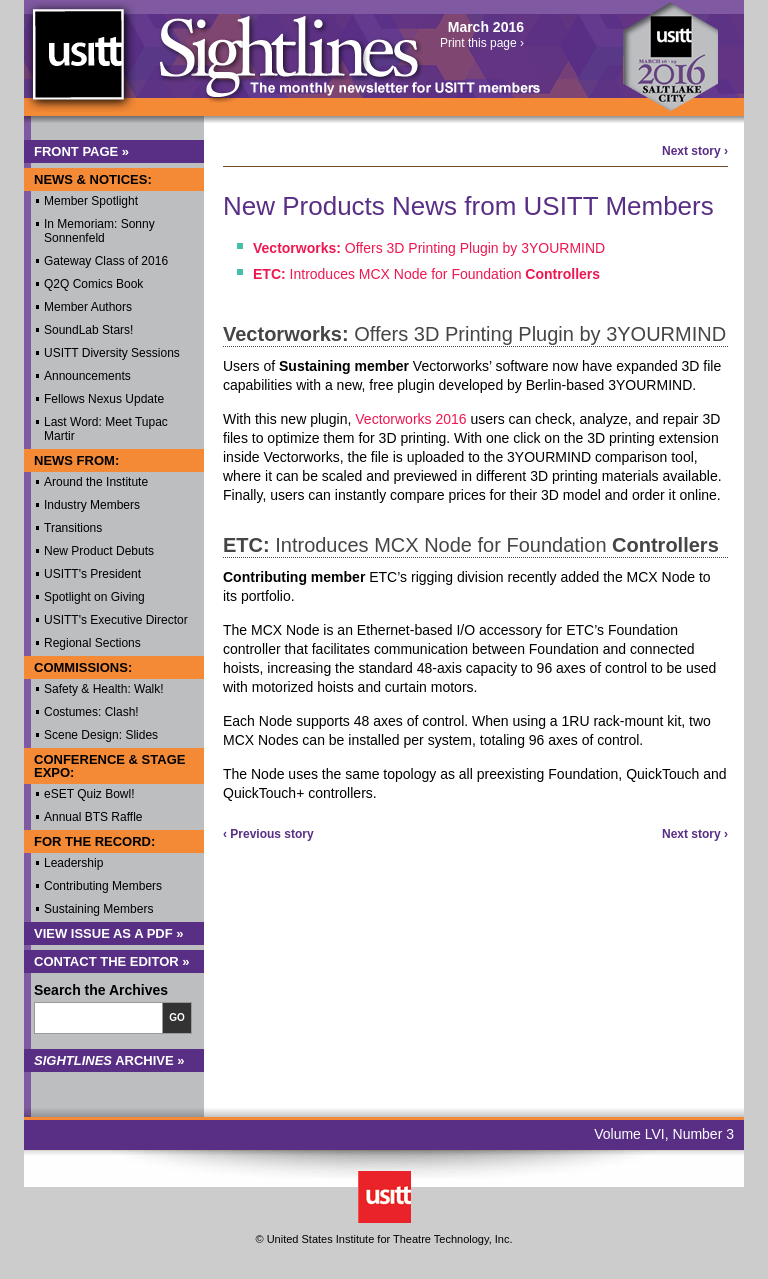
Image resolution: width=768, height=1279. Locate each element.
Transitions (73, 528)
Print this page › (482, 43)
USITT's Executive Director (116, 620)
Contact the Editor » (112, 961)
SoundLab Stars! (88, 330)
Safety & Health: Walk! (104, 689)
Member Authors (88, 307)
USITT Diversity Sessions (112, 353)
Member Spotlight (91, 201)
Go (177, 1017)
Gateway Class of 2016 (106, 261)
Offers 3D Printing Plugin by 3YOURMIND (429, 248)
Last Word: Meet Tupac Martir (106, 429)
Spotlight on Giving (94, 597)
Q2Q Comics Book (93, 284)
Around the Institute (96, 482)
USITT (77, 63)
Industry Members (92, 505)
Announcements (87, 376)
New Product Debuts (99, 551)
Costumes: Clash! (91, 712)
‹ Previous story (268, 834)
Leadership (73, 863)
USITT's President (92, 574)
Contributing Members (103, 886)
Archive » (109, 1060)
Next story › (695, 151)
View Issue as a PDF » (109, 933)
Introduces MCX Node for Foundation (426, 274)
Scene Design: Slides (101, 735)
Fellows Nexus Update (104, 399)
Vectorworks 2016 (410, 419)
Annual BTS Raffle (93, 817)
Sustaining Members (98, 909)
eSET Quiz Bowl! (89, 794)
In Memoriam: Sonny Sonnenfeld (99, 231)
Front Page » (81, 151)
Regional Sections (92, 643)
